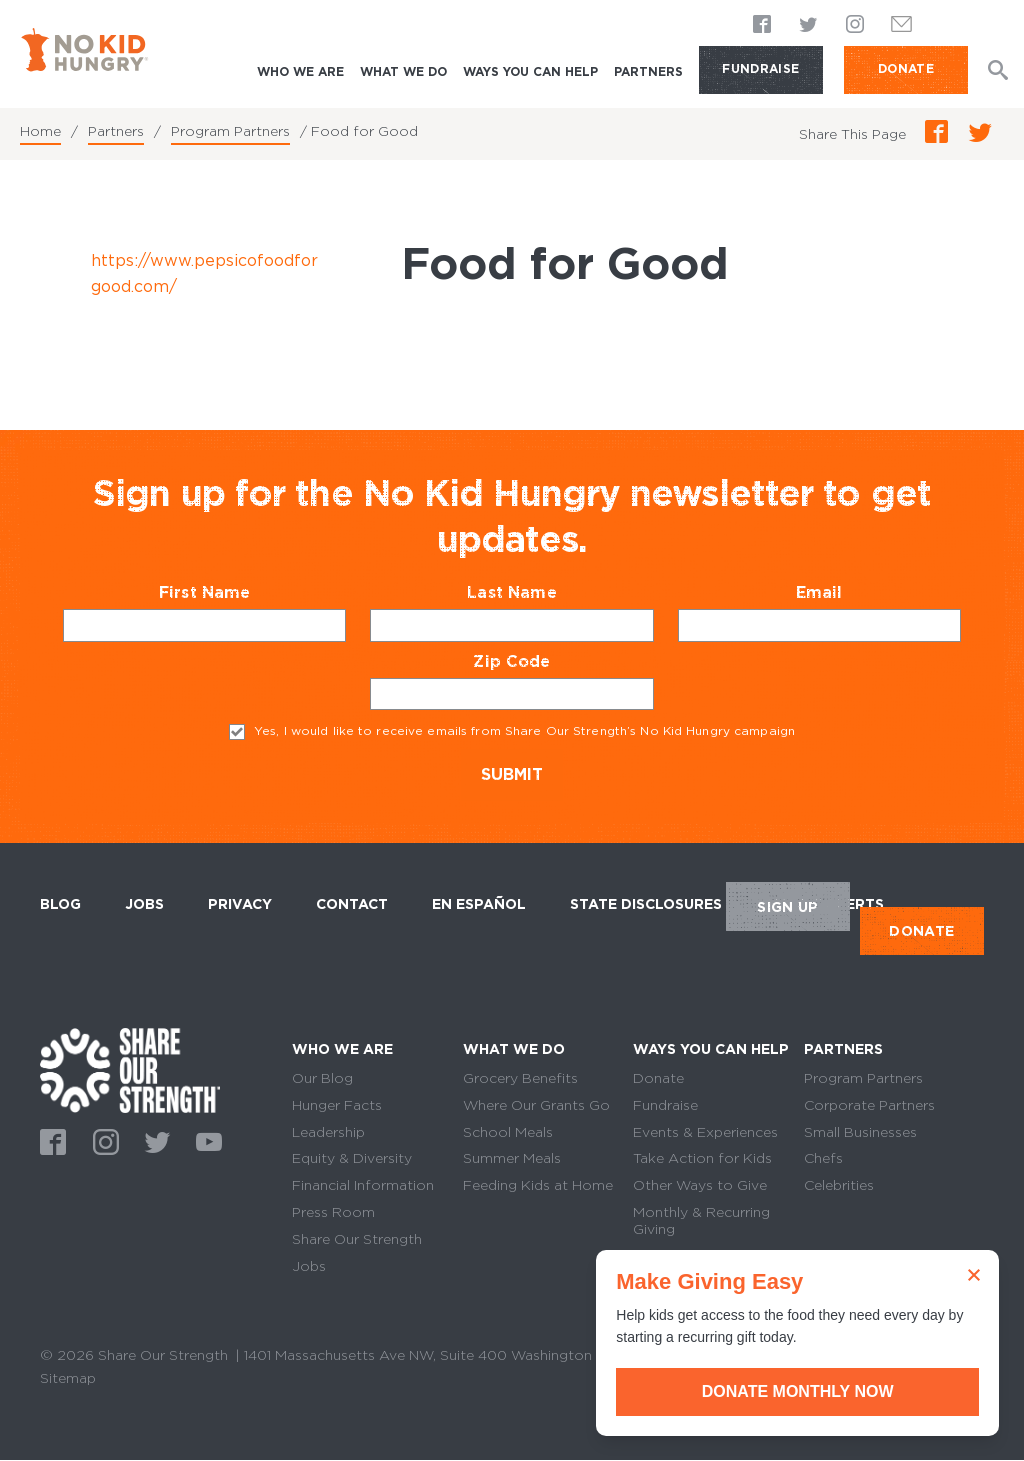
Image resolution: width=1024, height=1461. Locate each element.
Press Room (333, 1212)
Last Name (550, 592)
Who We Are (300, 71)
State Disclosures (646, 904)
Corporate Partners (869, 1105)
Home (40, 131)
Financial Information (363, 1185)
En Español (479, 904)
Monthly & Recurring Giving (701, 1220)
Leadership (328, 1132)
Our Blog (322, 1078)
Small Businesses (860, 1132)
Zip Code (550, 661)
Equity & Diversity (352, 1158)
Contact (352, 904)
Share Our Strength (357, 1239)
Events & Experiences (705, 1132)
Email (858, 592)
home (130, 1070)
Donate (658, 1078)
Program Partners (230, 131)
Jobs (144, 904)
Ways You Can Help (530, 71)
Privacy (240, 904)
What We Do (403, 71)
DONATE (906, 68)
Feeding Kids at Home (538, 1185)
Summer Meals (512, 1158)
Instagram (855, 24)
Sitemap (68, 1378)
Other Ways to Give (700, 1185)
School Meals (508, 1132)
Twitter (809, 24)
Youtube (206, 1140)
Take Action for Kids (702, 1158)
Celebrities (839, 1185)
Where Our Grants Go (536, 1105)
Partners (648, 71)
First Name (243, 592)
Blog (60, 904)
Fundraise (760, 68)
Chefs (823, 1158)
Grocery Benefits (520, 1078)
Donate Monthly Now (799, 1391)
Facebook (763, 24)
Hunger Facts (337, 1105)
